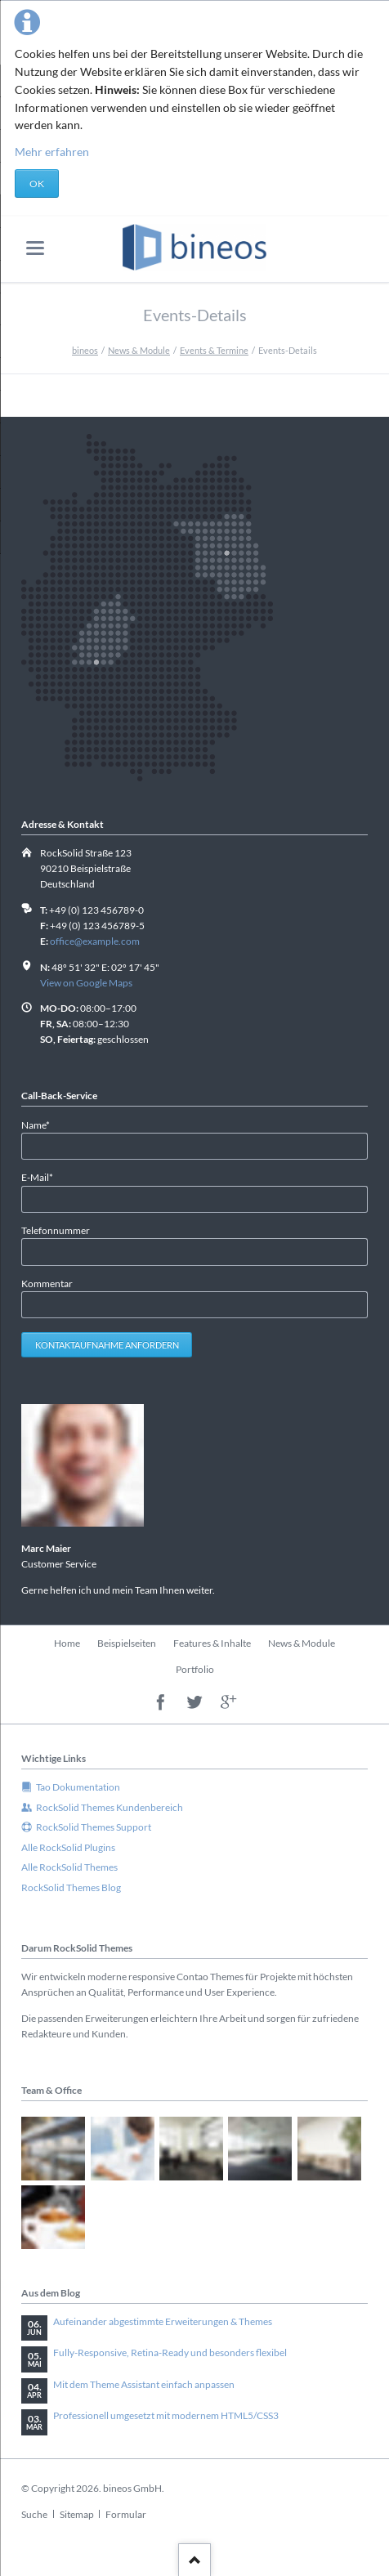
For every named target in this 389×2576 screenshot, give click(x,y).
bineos (85, 350)
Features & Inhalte (212, 1643)
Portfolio (195, 1669)
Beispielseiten (126, 1643)
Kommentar (47, 1283)
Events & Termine (214, 350)
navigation (35, 248)
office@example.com (95, 941)
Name (43, 1124)
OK (36, 183)
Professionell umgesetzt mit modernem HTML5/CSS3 (166, 2415)
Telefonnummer (55, 1230)
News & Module (139, 350)
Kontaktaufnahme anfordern (107, 1344)
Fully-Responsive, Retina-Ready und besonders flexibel (170, 2352)
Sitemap (77, 2514)
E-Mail (43, 1176)
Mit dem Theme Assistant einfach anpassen (144, 2384)
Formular (125, 2514)
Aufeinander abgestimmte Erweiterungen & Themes (162, 2321)
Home (67, 1643)
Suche (34, 2514)
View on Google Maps (86, 983)
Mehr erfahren (52, 152)
